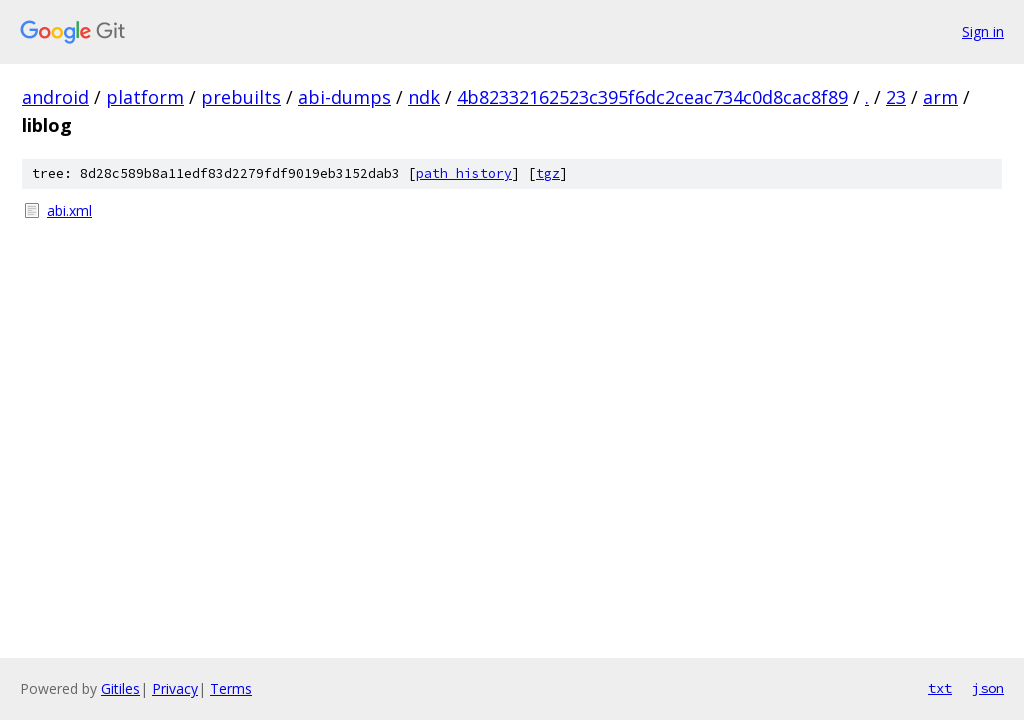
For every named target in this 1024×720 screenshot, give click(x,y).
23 (896, 97)
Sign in (983, 31)
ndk (424, 97)
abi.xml (69, 210)
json (988, 688)
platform (145, 97)
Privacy (175, 688)
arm (940, 97)
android (55, 97)
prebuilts (241, 97)
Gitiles (120, 688)
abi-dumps (344, 97)
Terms (231, 688)
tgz (548, 173)
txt (940, 688)
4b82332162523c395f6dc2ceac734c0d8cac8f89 (652, 97)
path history (464, 173)
